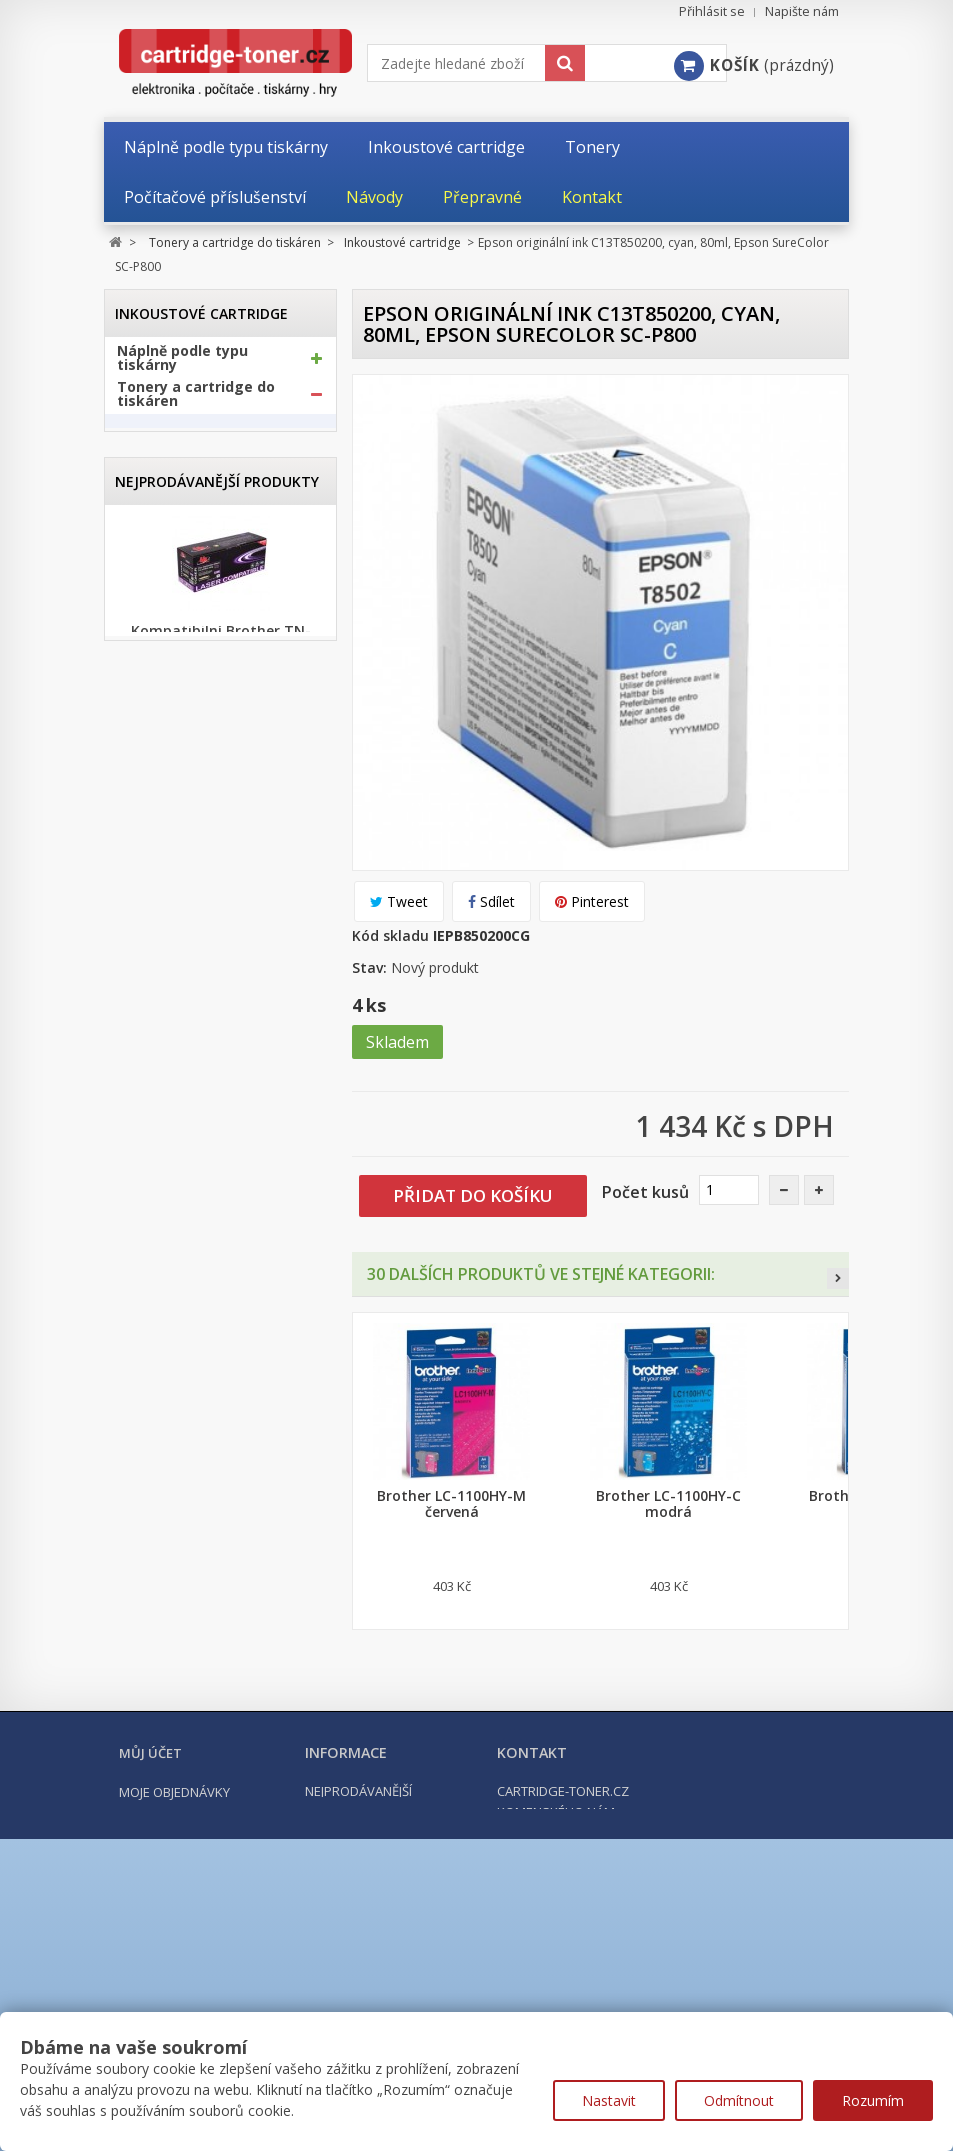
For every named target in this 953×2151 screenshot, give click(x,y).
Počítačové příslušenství (204, 860)
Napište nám (802, 11)
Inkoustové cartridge (207, 442)
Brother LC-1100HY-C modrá (668, 1504)
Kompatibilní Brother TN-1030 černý (221, 1132)
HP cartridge (183, 579)
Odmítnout (739, 2100)
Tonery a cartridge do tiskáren (196, 402)
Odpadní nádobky (187, 737)
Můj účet (150, 1925)
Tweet (399, 901)
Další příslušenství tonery (189, 776)
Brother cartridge (199, 480)
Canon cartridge (194, 513)
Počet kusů (645, 1192)
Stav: (369, 967)
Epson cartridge (193, 546)
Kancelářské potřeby (192, 824)
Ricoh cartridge (192, 612)
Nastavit (609, 2100)
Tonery (154, 659)
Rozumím (873, 2100)
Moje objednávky (174, 1964)
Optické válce (174, 698)
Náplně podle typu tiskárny (182, 366)
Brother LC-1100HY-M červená (451, 1504)
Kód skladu (390, 935)
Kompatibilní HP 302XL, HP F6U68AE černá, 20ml (220, 1706)
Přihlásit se (712, 11)
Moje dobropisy (171, 1988)
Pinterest (592, 901)
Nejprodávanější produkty (217, 962)
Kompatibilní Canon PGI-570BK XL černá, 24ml (221, 1318)
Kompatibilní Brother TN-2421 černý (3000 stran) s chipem (221, 1512)
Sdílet (491, 901)
